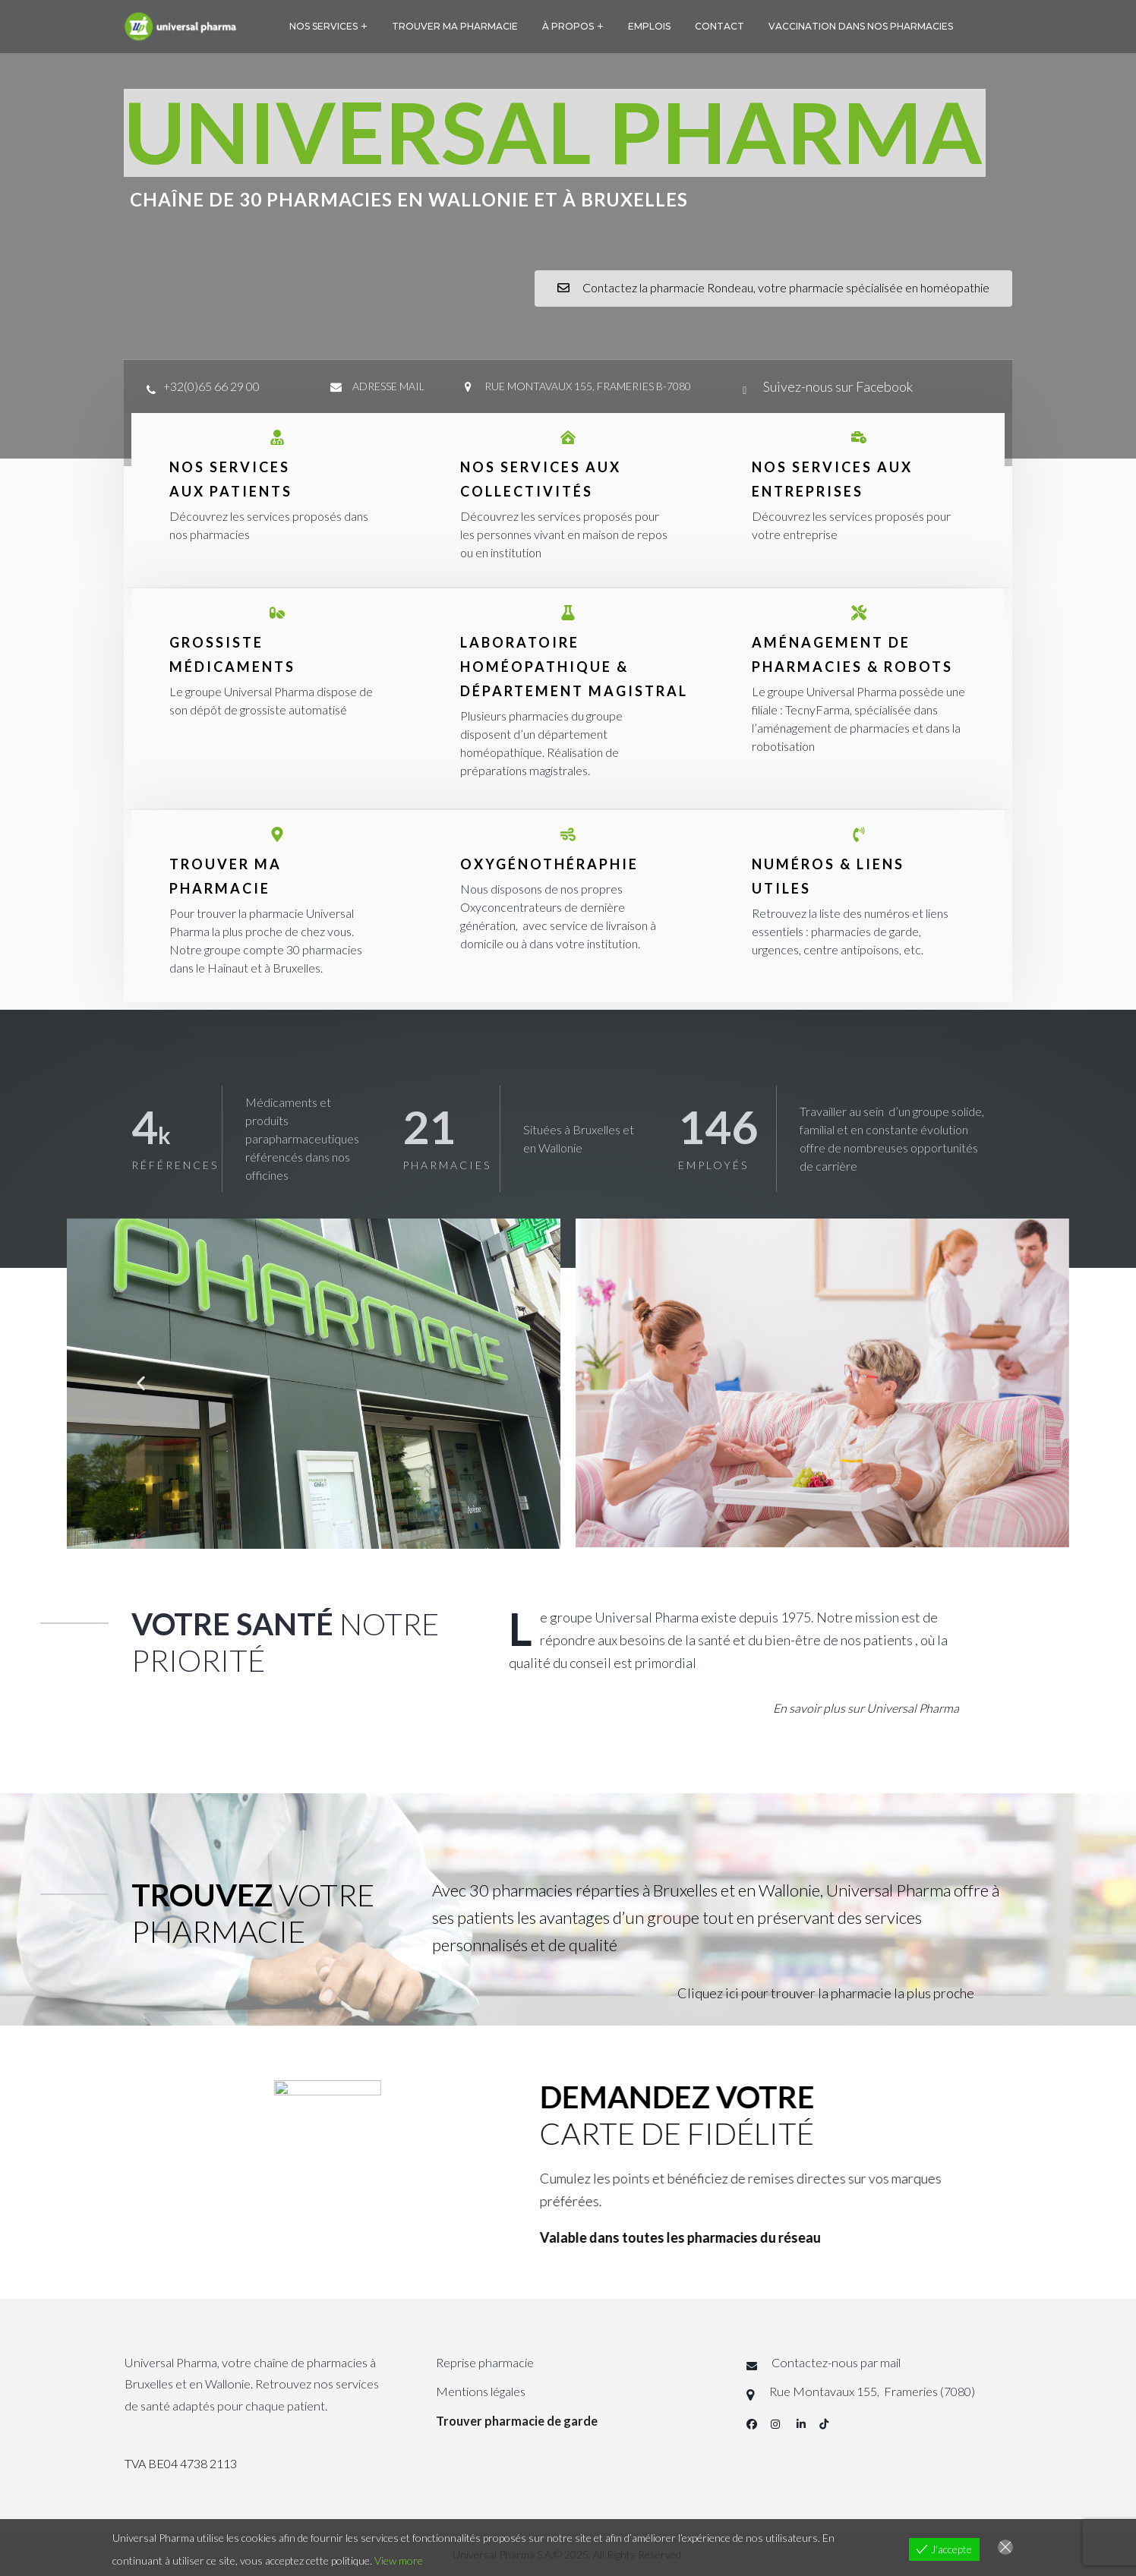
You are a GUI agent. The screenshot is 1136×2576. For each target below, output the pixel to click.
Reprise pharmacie (485, 2362)
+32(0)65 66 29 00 (211, 386)
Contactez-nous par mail (836, 2362)
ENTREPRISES (807, 491)
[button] (140, 1383)
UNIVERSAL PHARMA (553, 131)
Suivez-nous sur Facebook (837, 386)
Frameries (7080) (928, 2391)
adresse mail (388, 386)
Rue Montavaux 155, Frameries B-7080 (587, 386)
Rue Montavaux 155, (825, 2391)
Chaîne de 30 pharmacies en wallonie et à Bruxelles (409, 199)
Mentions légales (480, 2391)
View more (398, 2560)
